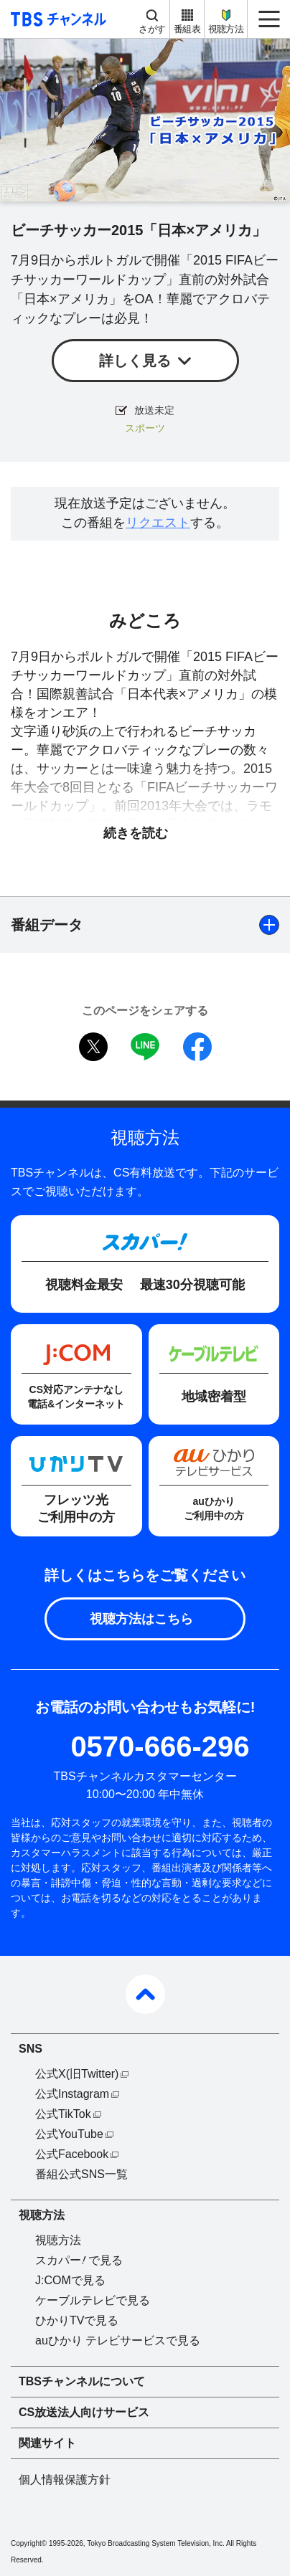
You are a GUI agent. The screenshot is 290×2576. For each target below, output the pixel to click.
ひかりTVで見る (76, 2320)
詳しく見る (135, 361)
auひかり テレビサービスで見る (117, 2340)
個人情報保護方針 (65, 2480)
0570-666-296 (159, 1746)
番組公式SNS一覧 (81, 2174)
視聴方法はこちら (141, 1619)
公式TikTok (63, 2114)
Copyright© (29, 2543)
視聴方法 (225, 29)
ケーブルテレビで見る (92, 2300)
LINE (145, 1046)
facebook (197, 1046)
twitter (93, 1046)
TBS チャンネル (56, 19)
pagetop (145, 1994)
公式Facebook (71, 2154)
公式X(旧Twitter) (76, 2074)
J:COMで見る (70, 2280)
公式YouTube (69, 2134)
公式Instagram (72, 2094)
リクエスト (158, 522)
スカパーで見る (79, 2260)
